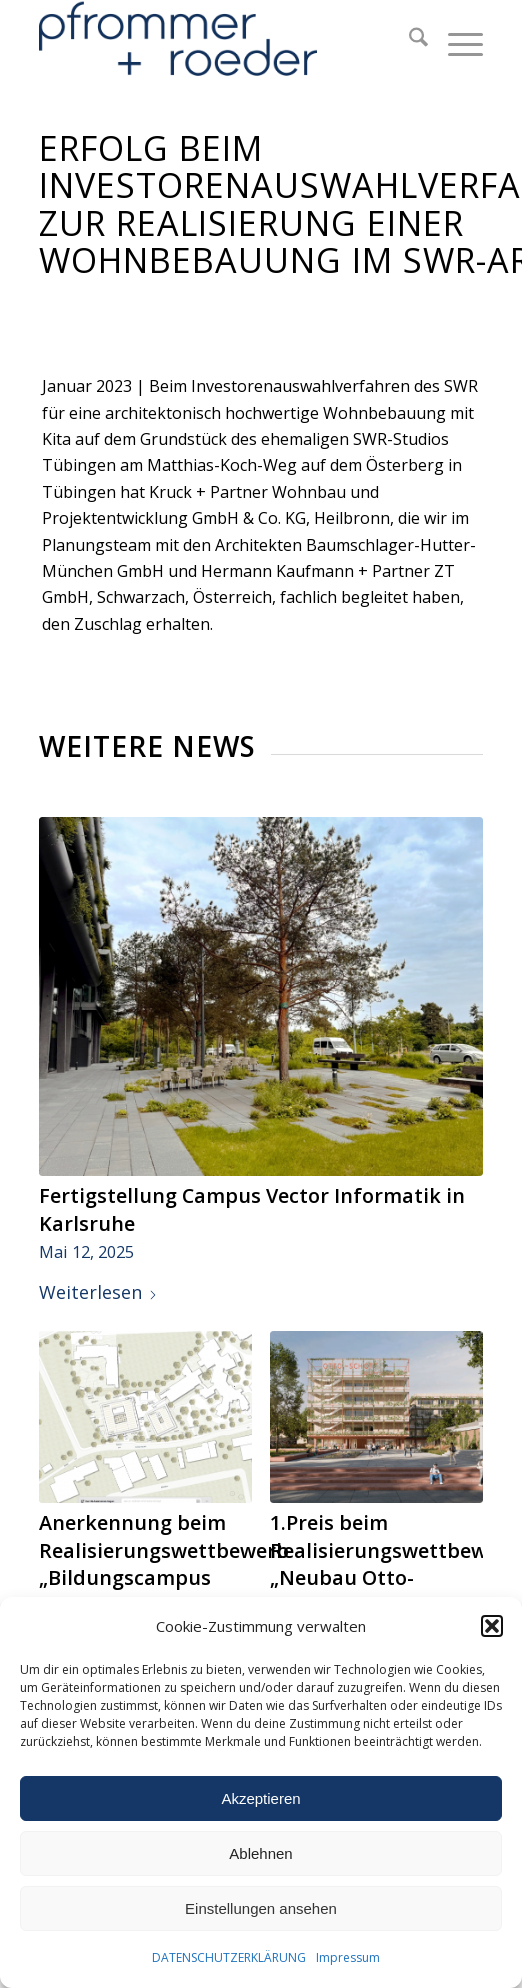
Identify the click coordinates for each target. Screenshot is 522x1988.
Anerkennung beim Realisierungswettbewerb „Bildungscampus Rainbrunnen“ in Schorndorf (164, 1578)
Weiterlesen (98, 1292)
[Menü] (455, 40)
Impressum (348, 1957)
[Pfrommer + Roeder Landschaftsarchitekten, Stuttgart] (216, 40)
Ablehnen (260, 1853)
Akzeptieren (260, 1798)
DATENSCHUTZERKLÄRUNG (229, 1957)
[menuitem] (408, 40)
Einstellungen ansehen (261, 1908)
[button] (492, 1626)
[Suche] (408, 40)
